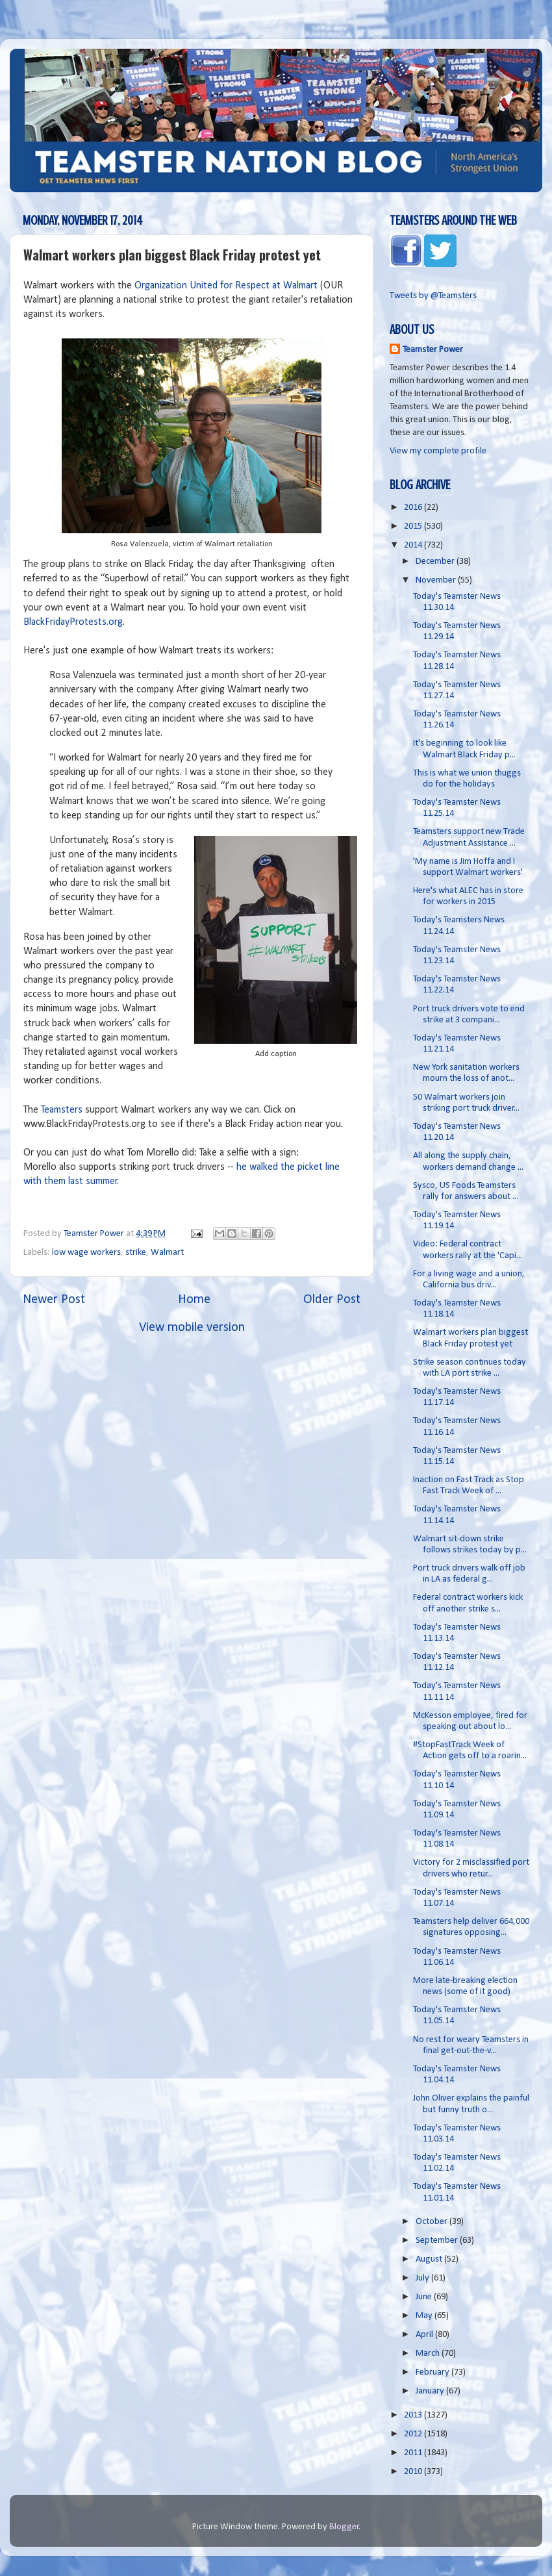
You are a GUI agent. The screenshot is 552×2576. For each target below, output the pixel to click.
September (438, 2240)
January (431, 2391)
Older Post (331, 1299)
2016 (414, 507)
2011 (414, 2453)
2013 (414, 2415)
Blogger (344, 2527)
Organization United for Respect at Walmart (226, 286)
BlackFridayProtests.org (73, 622)
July (423, 2278)
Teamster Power (433, 350)
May (425, 2316)
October (432, 2222)
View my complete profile (438, 451)
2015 (414, 526)
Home (194, 1299)
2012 (414, 2434)
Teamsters (61, 1110)
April (425, 2335)
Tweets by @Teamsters (433, 296)
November (437, 580)
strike (135, 1252)
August (430, 2259)
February (433, 2372)
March (429, 2353)
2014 (414, 545)
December (436, 561)
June (425, 2297)
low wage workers (86, 1252)
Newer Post (54, 1299)
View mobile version (192, 1327)
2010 (414, 2472)
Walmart (167, 1252)
